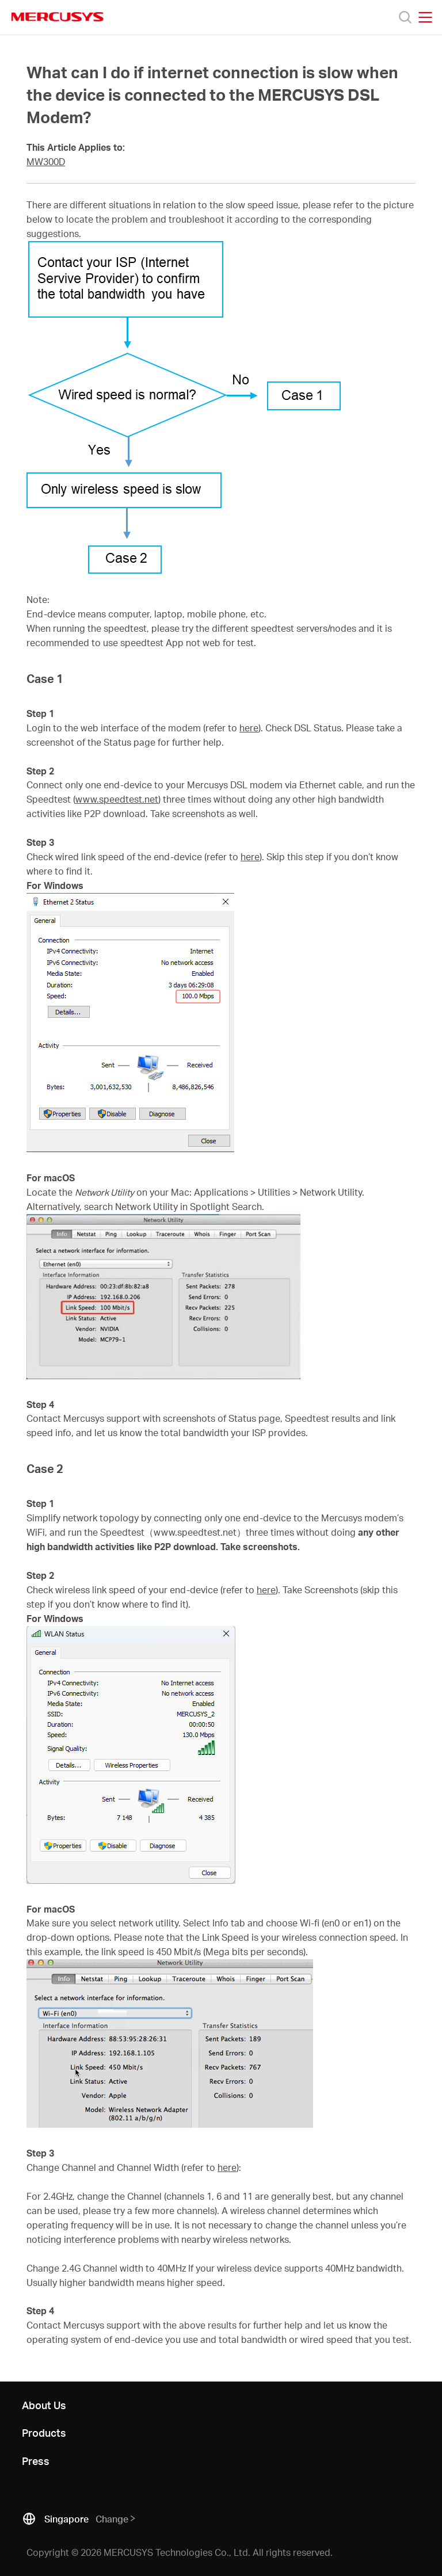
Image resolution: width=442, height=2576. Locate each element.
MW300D (45, 161)
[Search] (405, 17)
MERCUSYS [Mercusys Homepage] (58, 16)
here (248, 728)
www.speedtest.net (116, 799)
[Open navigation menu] (425, 17)
